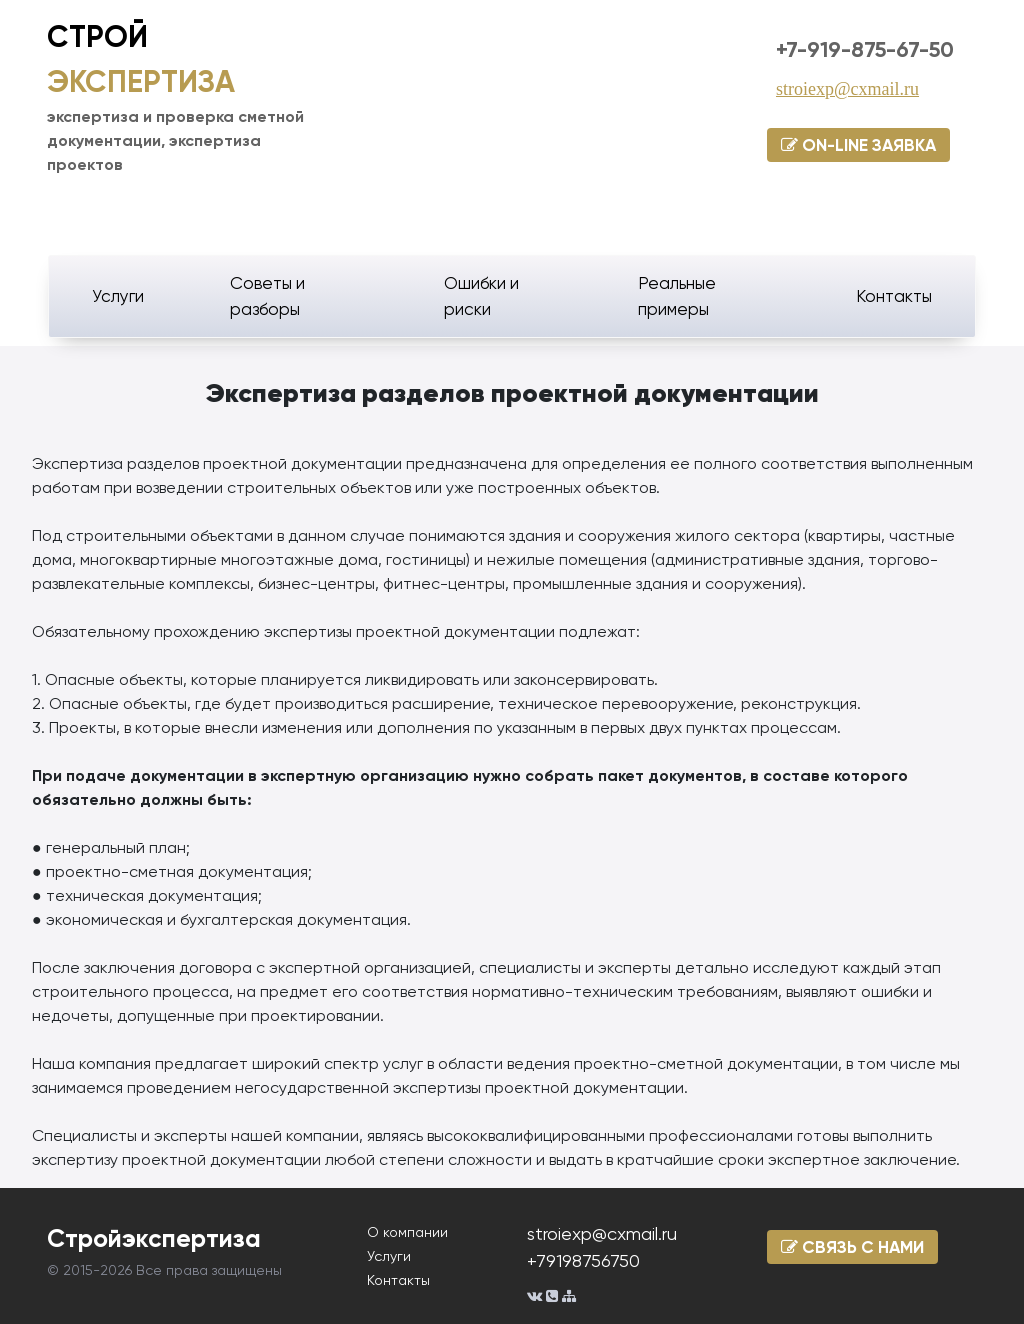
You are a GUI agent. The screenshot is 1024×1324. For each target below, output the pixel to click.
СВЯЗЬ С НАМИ (852, 1247)
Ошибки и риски (481, 296)
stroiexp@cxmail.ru (847, 89)
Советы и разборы (267, 296)
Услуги (118, 296)
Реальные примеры (677, 296)
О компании (407, 1232)
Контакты (894, 296)
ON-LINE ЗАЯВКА (858, 145)
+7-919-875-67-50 (865, 49)
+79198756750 (583, 1260)
